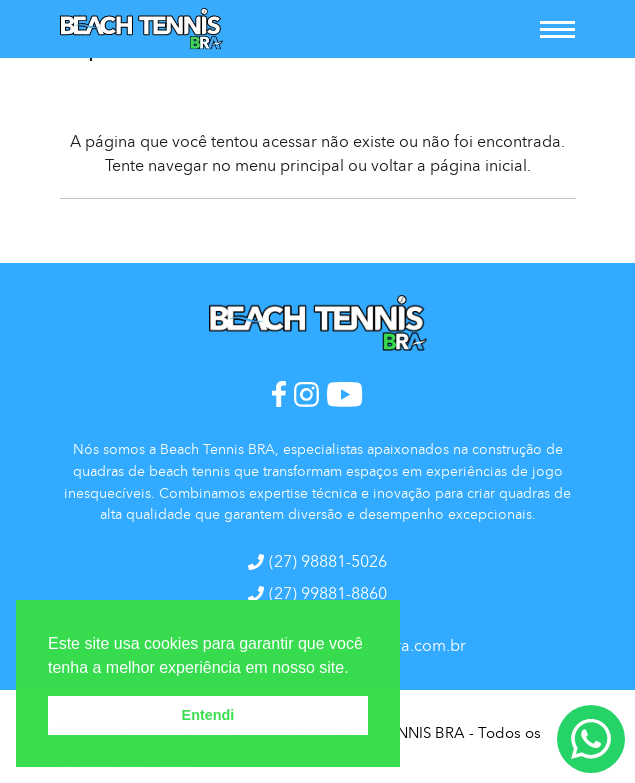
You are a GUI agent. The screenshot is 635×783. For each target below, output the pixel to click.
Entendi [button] (208, 715)
